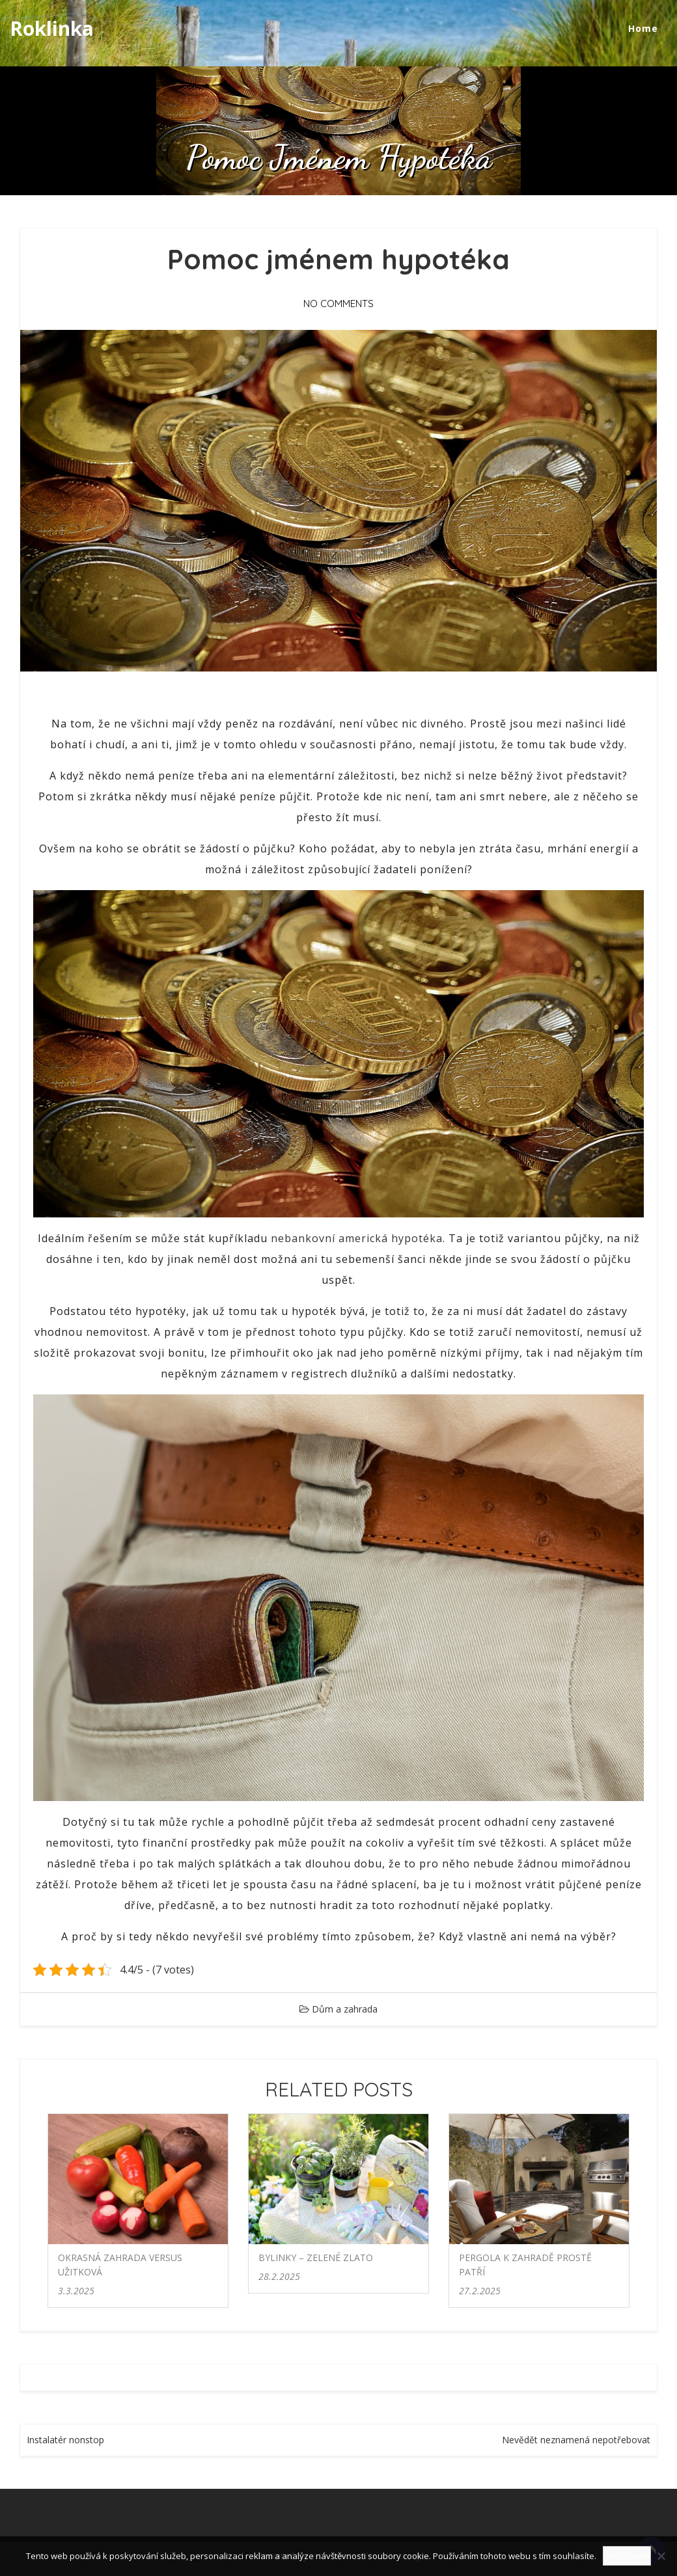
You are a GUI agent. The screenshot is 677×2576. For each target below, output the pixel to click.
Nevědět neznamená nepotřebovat (576, 2440)
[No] (660, 2555)
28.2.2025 (279, 2276)
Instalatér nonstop (65, 2440)
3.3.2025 (76, 2291)
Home (643, 28)
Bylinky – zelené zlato (315, 2257)
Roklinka (52, 28)
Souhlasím (627, 2556)
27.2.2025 (480, 2291)
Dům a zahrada (345, 2009)
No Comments (338, 303)
